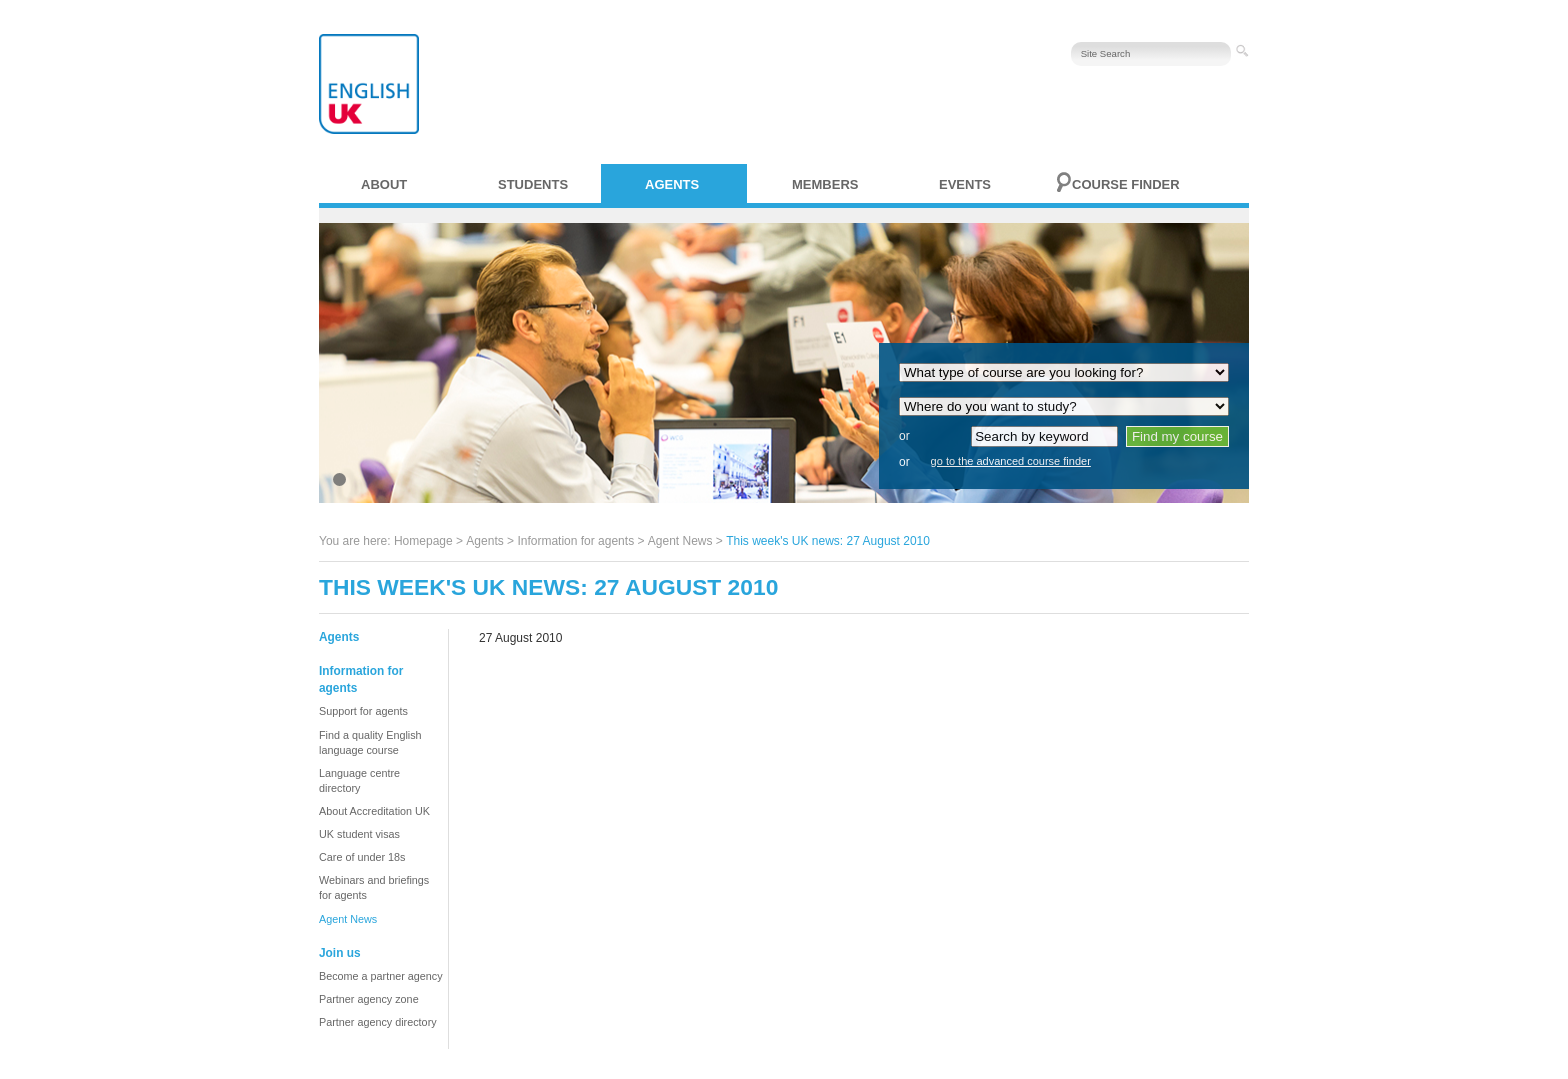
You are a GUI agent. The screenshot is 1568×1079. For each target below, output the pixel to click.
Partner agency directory (378, 1022)
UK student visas (359, 834)
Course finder (1126, 184)
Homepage (423, 541)
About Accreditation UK (374, 811)
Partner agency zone (369, 999)
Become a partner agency (381, 976)
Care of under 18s (362, 857)
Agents (672, 184)
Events (965, 184)
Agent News (680, 541)
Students (533, 184)
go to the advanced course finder (1011, 461)
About (384, 184)
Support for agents (363, 711)
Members (825, 184)
